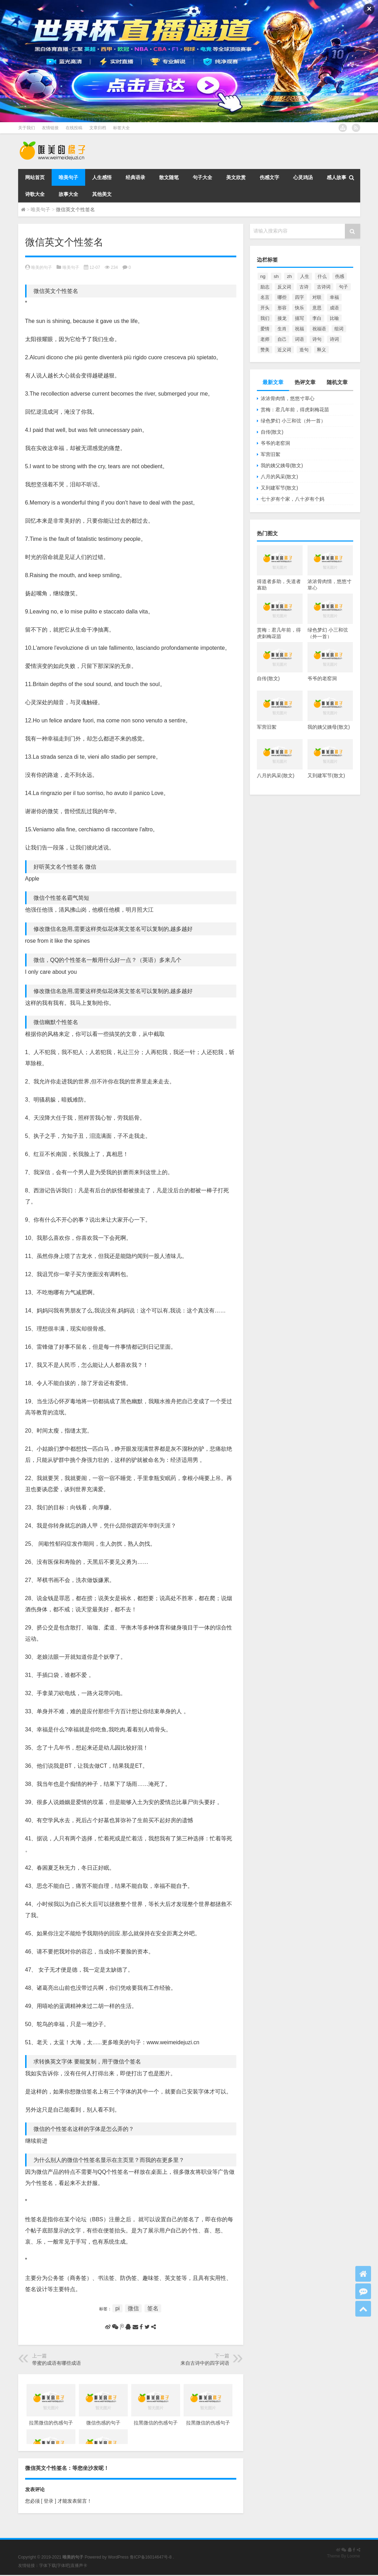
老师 (264, 339)
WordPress (118, 2557)
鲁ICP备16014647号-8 (151, 2557)
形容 (282, 307)
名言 (264, 297)
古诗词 (324, 286)
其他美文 (102, 194)
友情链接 (50, 127)
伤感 (339, 276)
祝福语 (319, 328)
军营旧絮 (270, 454)
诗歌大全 (35, 194)
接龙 (282, 318)
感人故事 (336, 177)
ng (263, 276)
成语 (334, 307)
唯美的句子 (41, 267)
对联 (316, 297)
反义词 (284, 286)
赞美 (264, 349)
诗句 (316, 339)
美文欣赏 (236, 177)
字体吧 (63, 2565)
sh (276, 276)
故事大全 (68, 194)
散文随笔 (169, 177)
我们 (264, 318)
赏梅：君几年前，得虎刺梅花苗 (295, 409)
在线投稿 (74, 127)
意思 (316, 307)
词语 (299, 339)
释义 (321, 349)
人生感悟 (102, 177)
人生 (304, 276)
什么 (322, 276)
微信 (133, 2308)
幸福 (334, 297)
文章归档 (97, 127)
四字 (299, 297)
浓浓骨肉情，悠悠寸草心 (287, 398)
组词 (338, 328)
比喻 (334, 318)
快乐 (299, 307)
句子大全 (202, 177)
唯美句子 (68, 177)
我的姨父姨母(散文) (282, 465)
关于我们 (26, 127)
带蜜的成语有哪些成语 (56, 2363)
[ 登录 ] (49, 2501)
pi (117, 2308)
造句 (304, 349)
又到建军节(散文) (279, 488)
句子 (343, 286)
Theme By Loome (343, 2556)
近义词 (284, 349)
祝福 (299, 328)
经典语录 (135, 177)
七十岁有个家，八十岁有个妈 (292, 499)
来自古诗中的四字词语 (204, 2363)
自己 (282, 339)
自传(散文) (272, 432)
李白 (316, 318)
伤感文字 (269, 177)
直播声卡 (79, 2565)
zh (289, 276)
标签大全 (121, 127)
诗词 (334, 339)
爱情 (264, 328)
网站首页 (35, 177)
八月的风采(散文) (279, 476)
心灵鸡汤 (303, 177)
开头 (264, 307)
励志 (264, 286)
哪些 (282, 297)
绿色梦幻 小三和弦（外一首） (293, 421)
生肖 (282, 328)
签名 (152, 2308)
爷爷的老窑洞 (275, 443)
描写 (299, 318)
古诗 (304, 286)
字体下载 (47, 2565)
